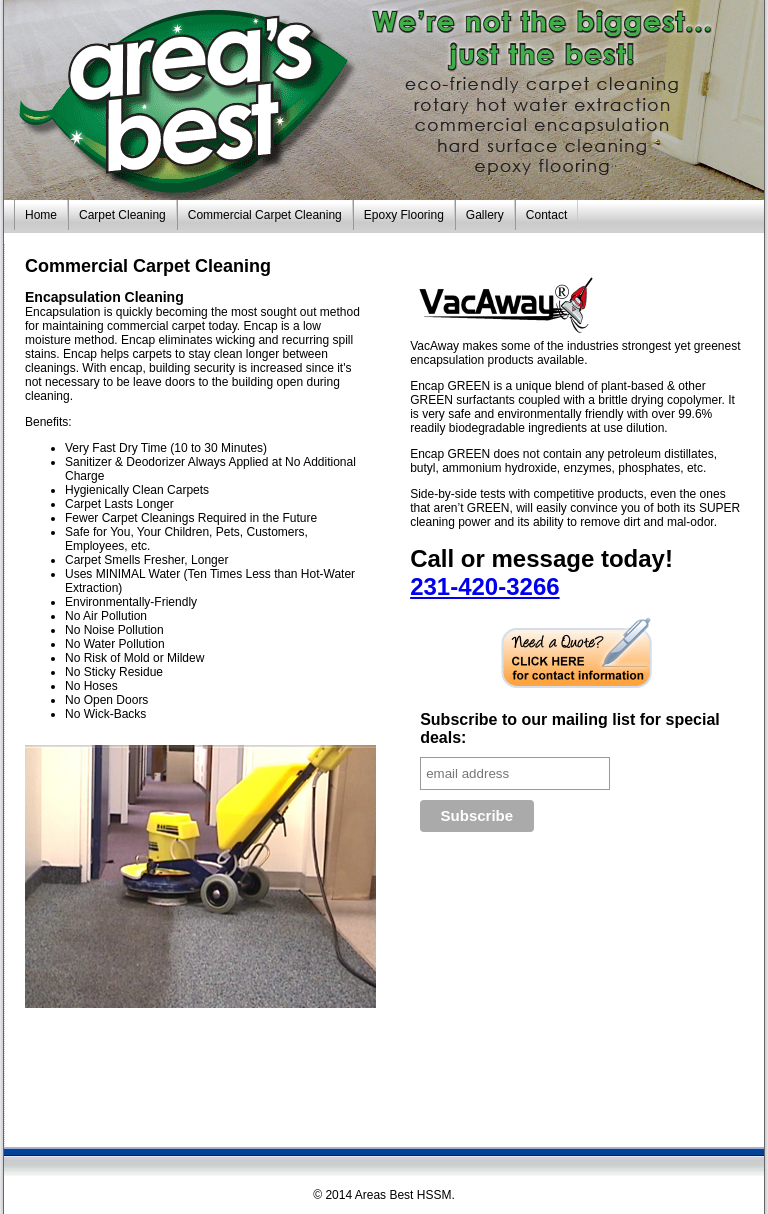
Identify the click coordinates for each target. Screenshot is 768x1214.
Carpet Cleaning (122, 215)
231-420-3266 (484, 586)
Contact (546, 215)
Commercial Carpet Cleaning (265, 215)
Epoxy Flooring (404, 215)
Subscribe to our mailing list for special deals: (570, 728)
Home (41, 215)
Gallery (485, 215)
